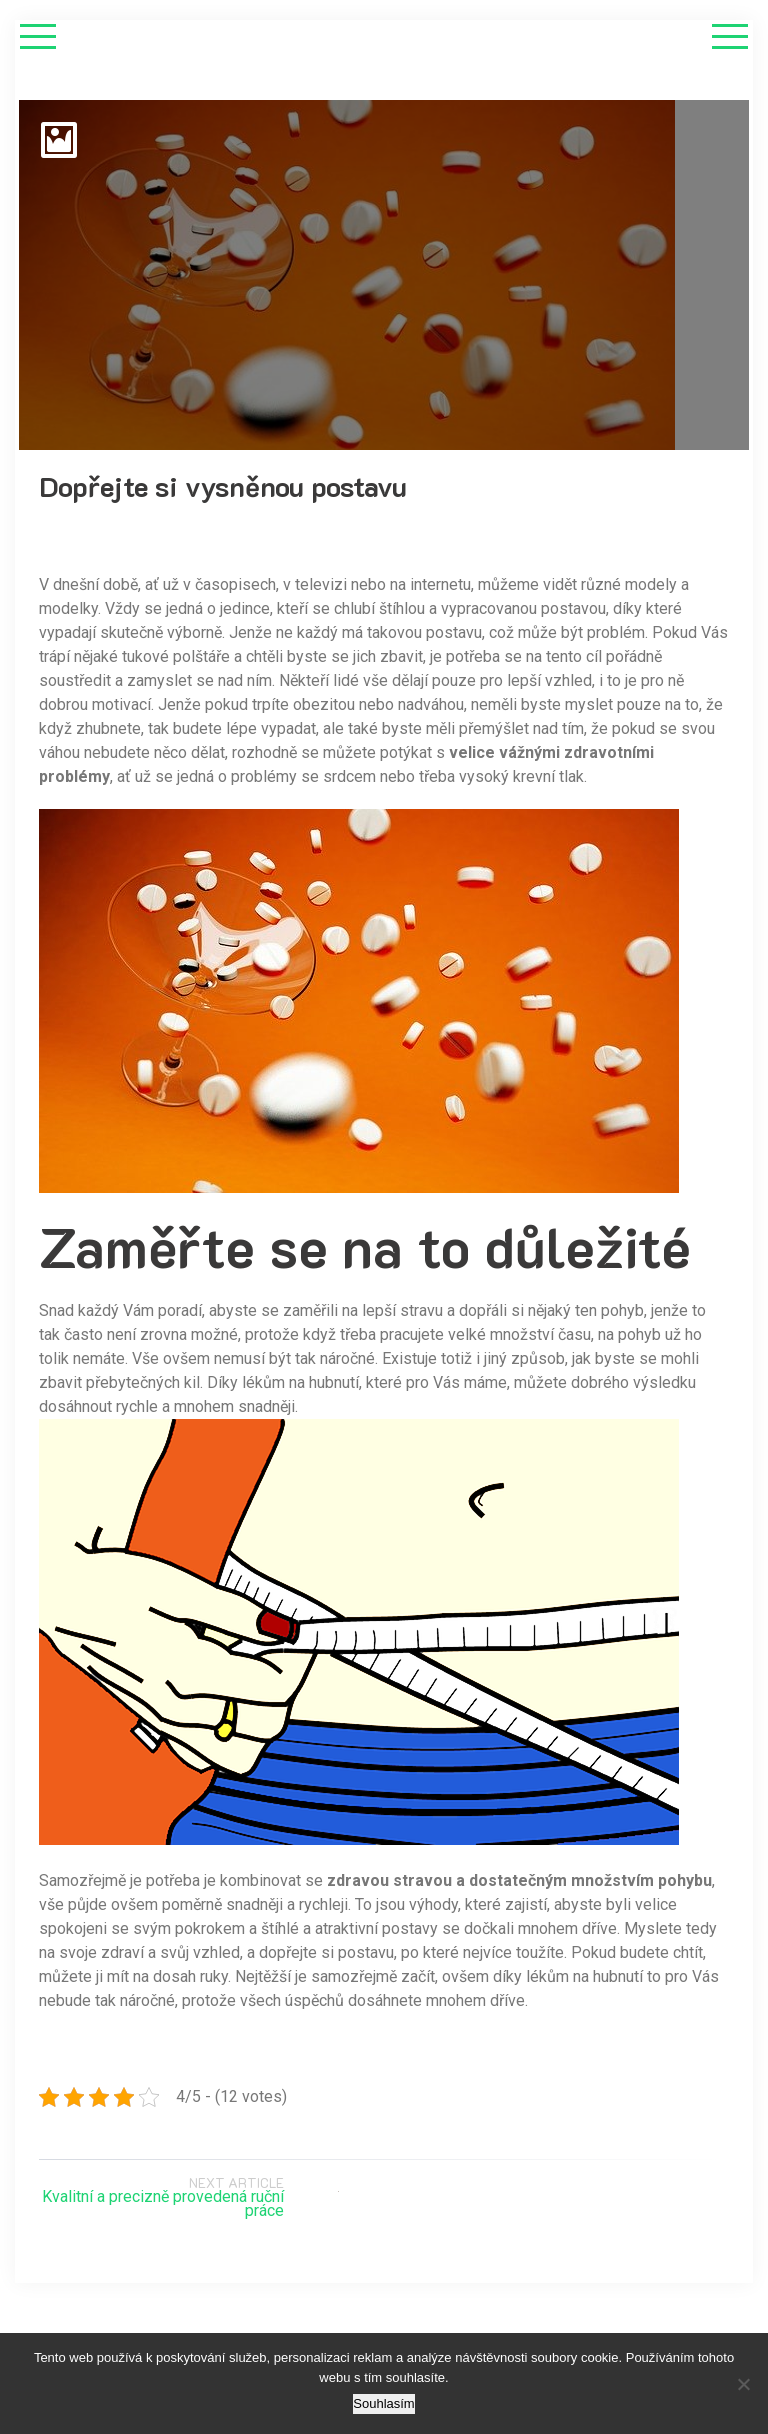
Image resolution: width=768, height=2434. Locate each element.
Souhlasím (383, 2403)
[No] (743, 2384)
